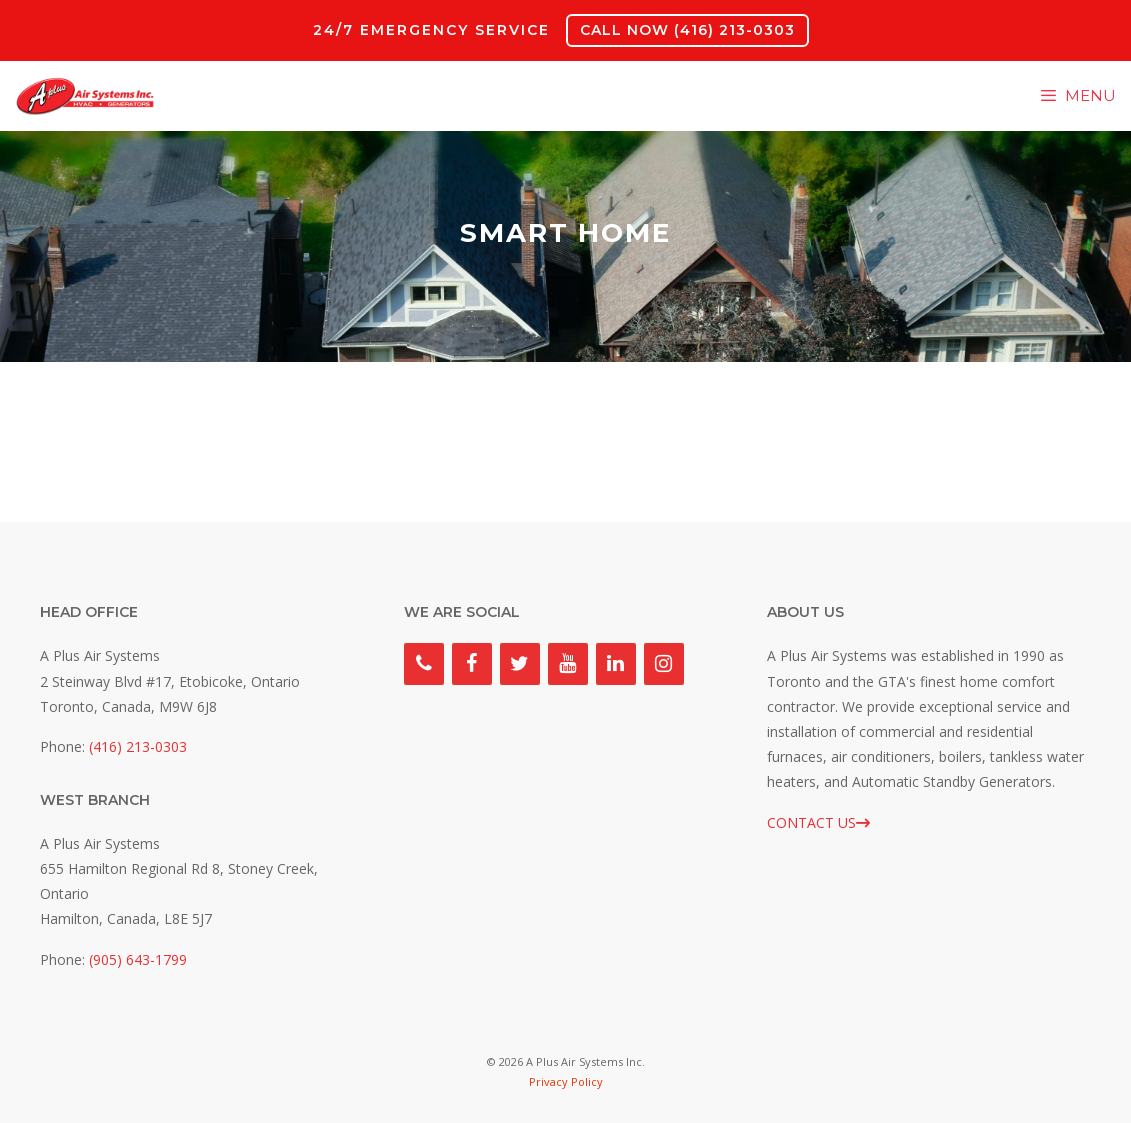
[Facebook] (472, 664)
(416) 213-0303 (138, 746)
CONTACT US (818, 822)
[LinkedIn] (616, 664)
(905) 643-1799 (138, 959)
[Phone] (424, 664)
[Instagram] (664, 664)
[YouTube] (568, 664)
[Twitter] (520, 664)
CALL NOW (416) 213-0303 (687, 30)
